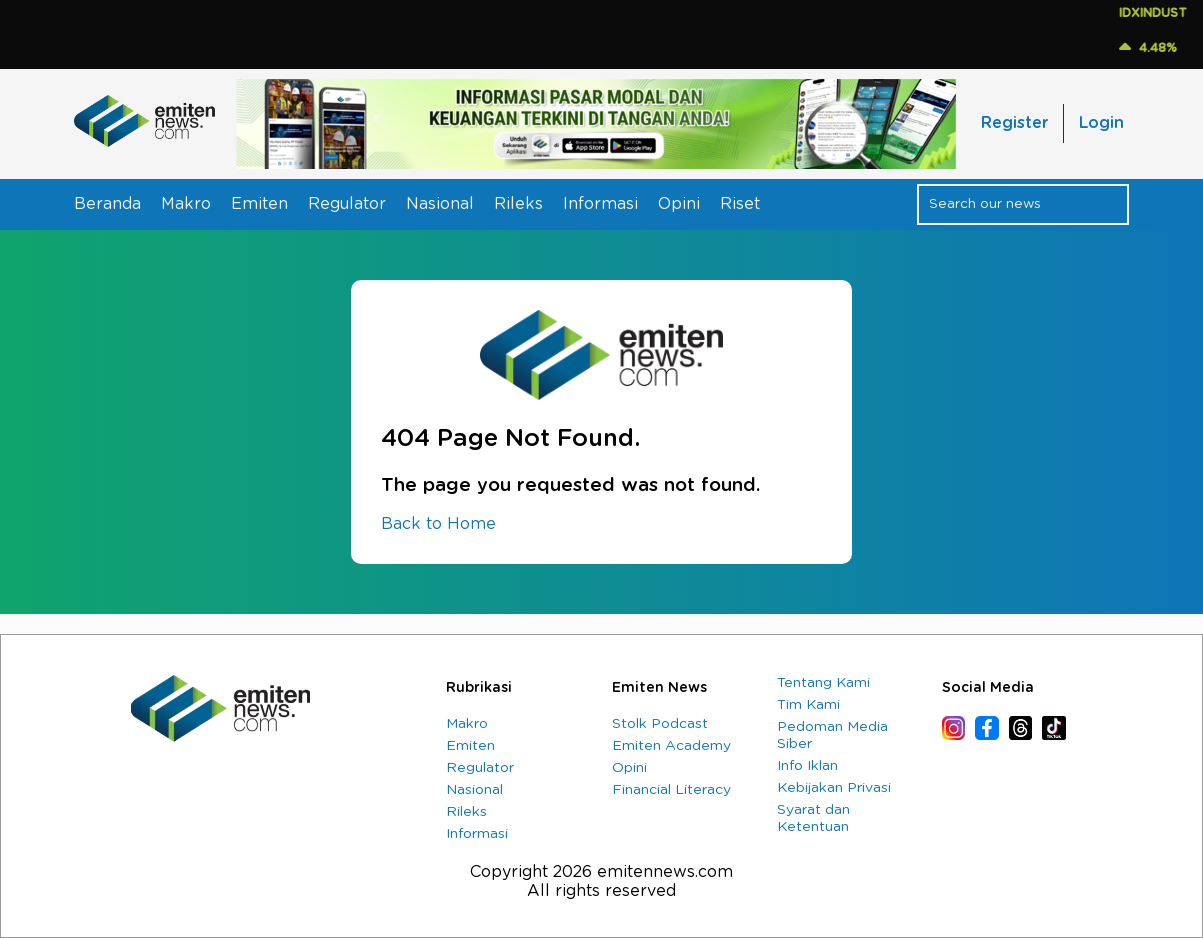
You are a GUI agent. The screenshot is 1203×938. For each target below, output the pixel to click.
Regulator (347, 204)
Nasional (440, 204)
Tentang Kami (823, 683)
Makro (186, 204)
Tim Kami (808, 705)
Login (1101, 123)
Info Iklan (807, 766)
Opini (679, 204)
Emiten (259, 204)
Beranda (107, 204)
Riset (740, 204)
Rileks (518, 204)
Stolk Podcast (660, 724)
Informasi (600, 204)
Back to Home (438, 524)
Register (1014, 123)
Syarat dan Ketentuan (813, 818)
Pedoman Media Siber (832, 735)
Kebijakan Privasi (834, 788)
